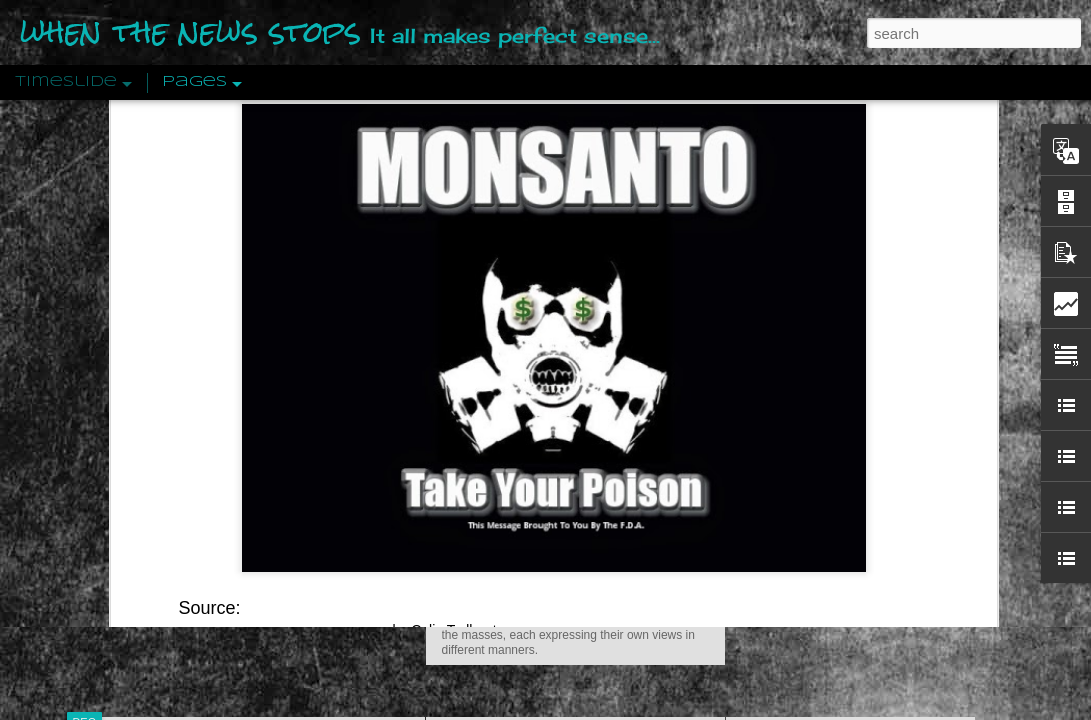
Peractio (156, 464)
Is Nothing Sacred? (518, 253)
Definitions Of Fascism (812, 392)
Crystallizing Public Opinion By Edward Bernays (890, 462)
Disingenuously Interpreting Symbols (855, 322)
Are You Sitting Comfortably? (557, 512)
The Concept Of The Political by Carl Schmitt (881, 357)
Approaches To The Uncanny (832, 427)
